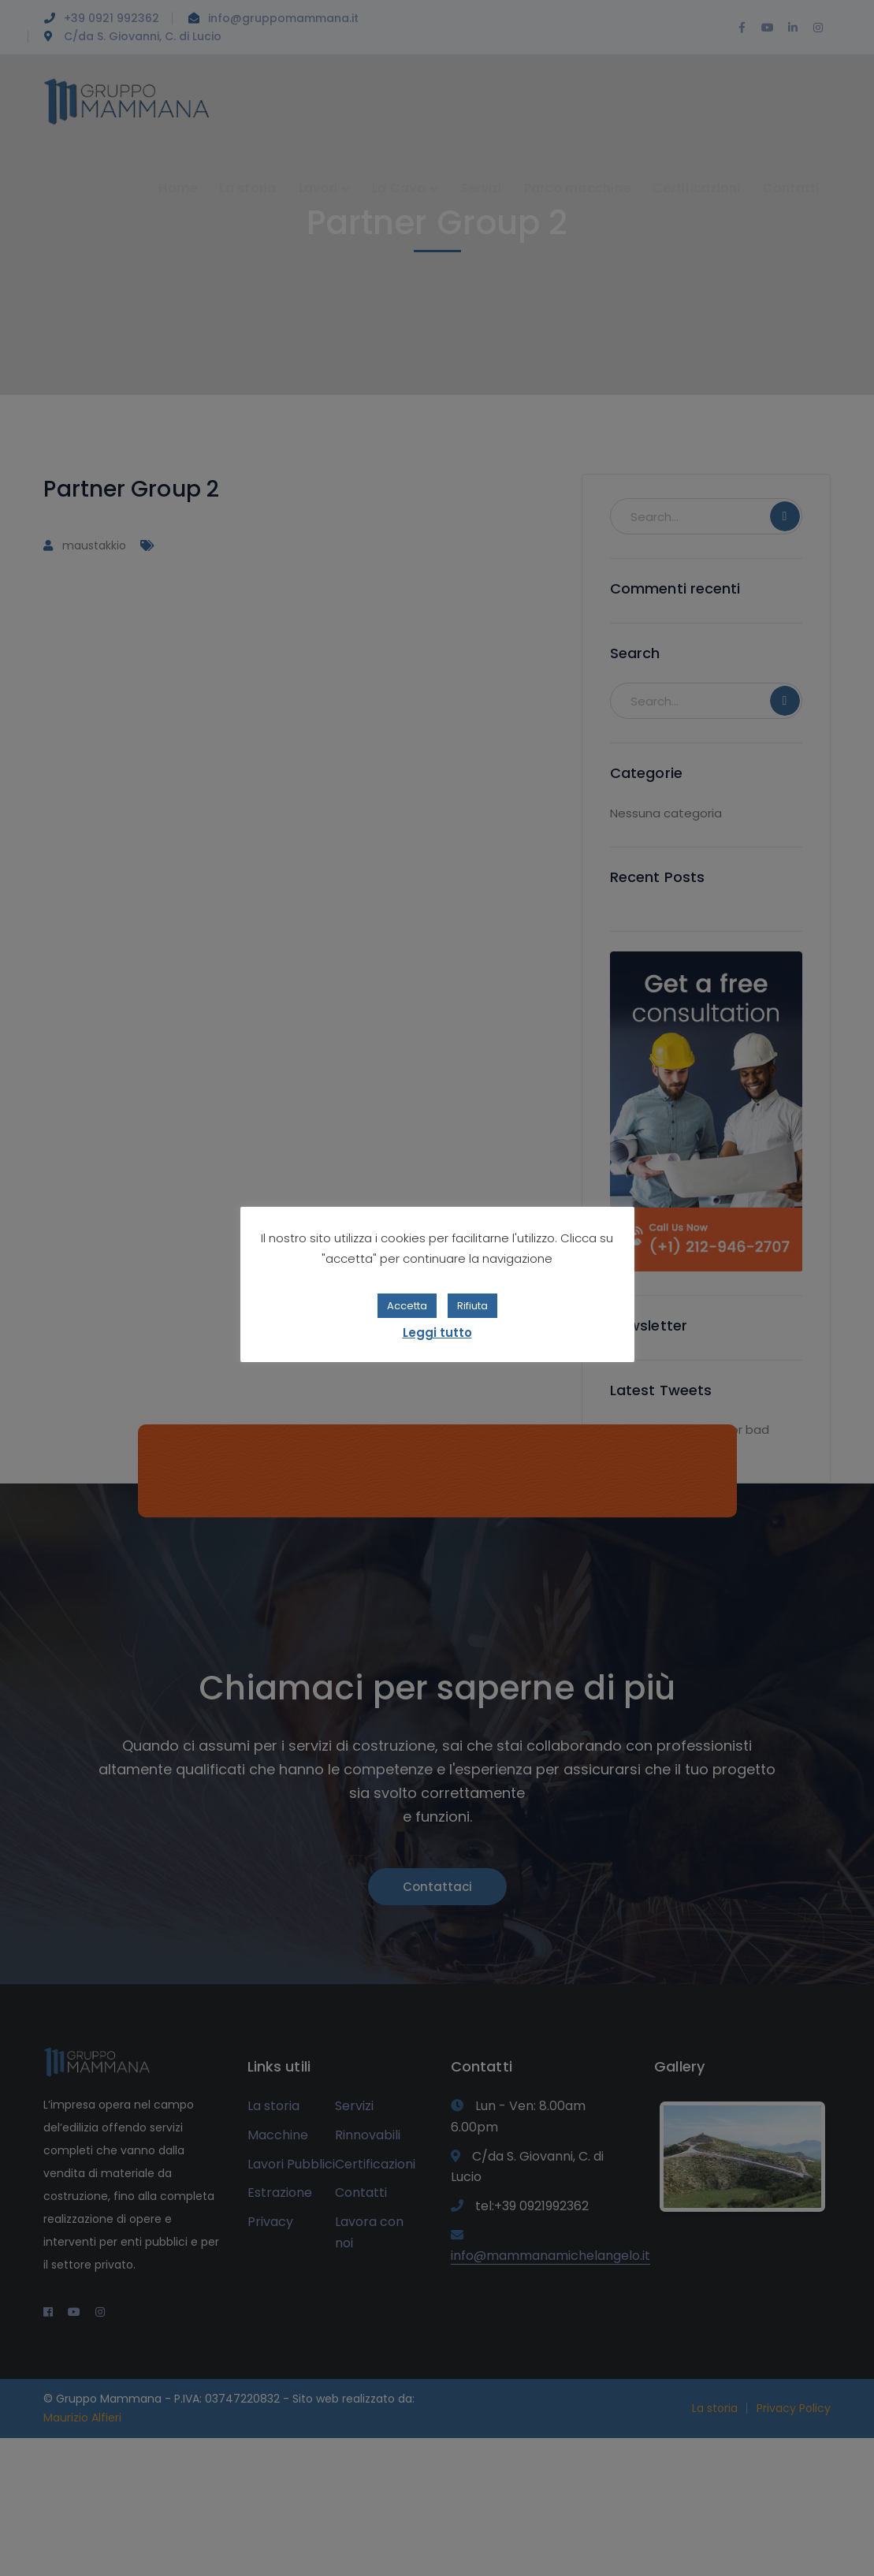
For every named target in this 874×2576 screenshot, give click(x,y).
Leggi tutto (437, 1332)
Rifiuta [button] (472, 1305)
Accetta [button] (407, 1305)
